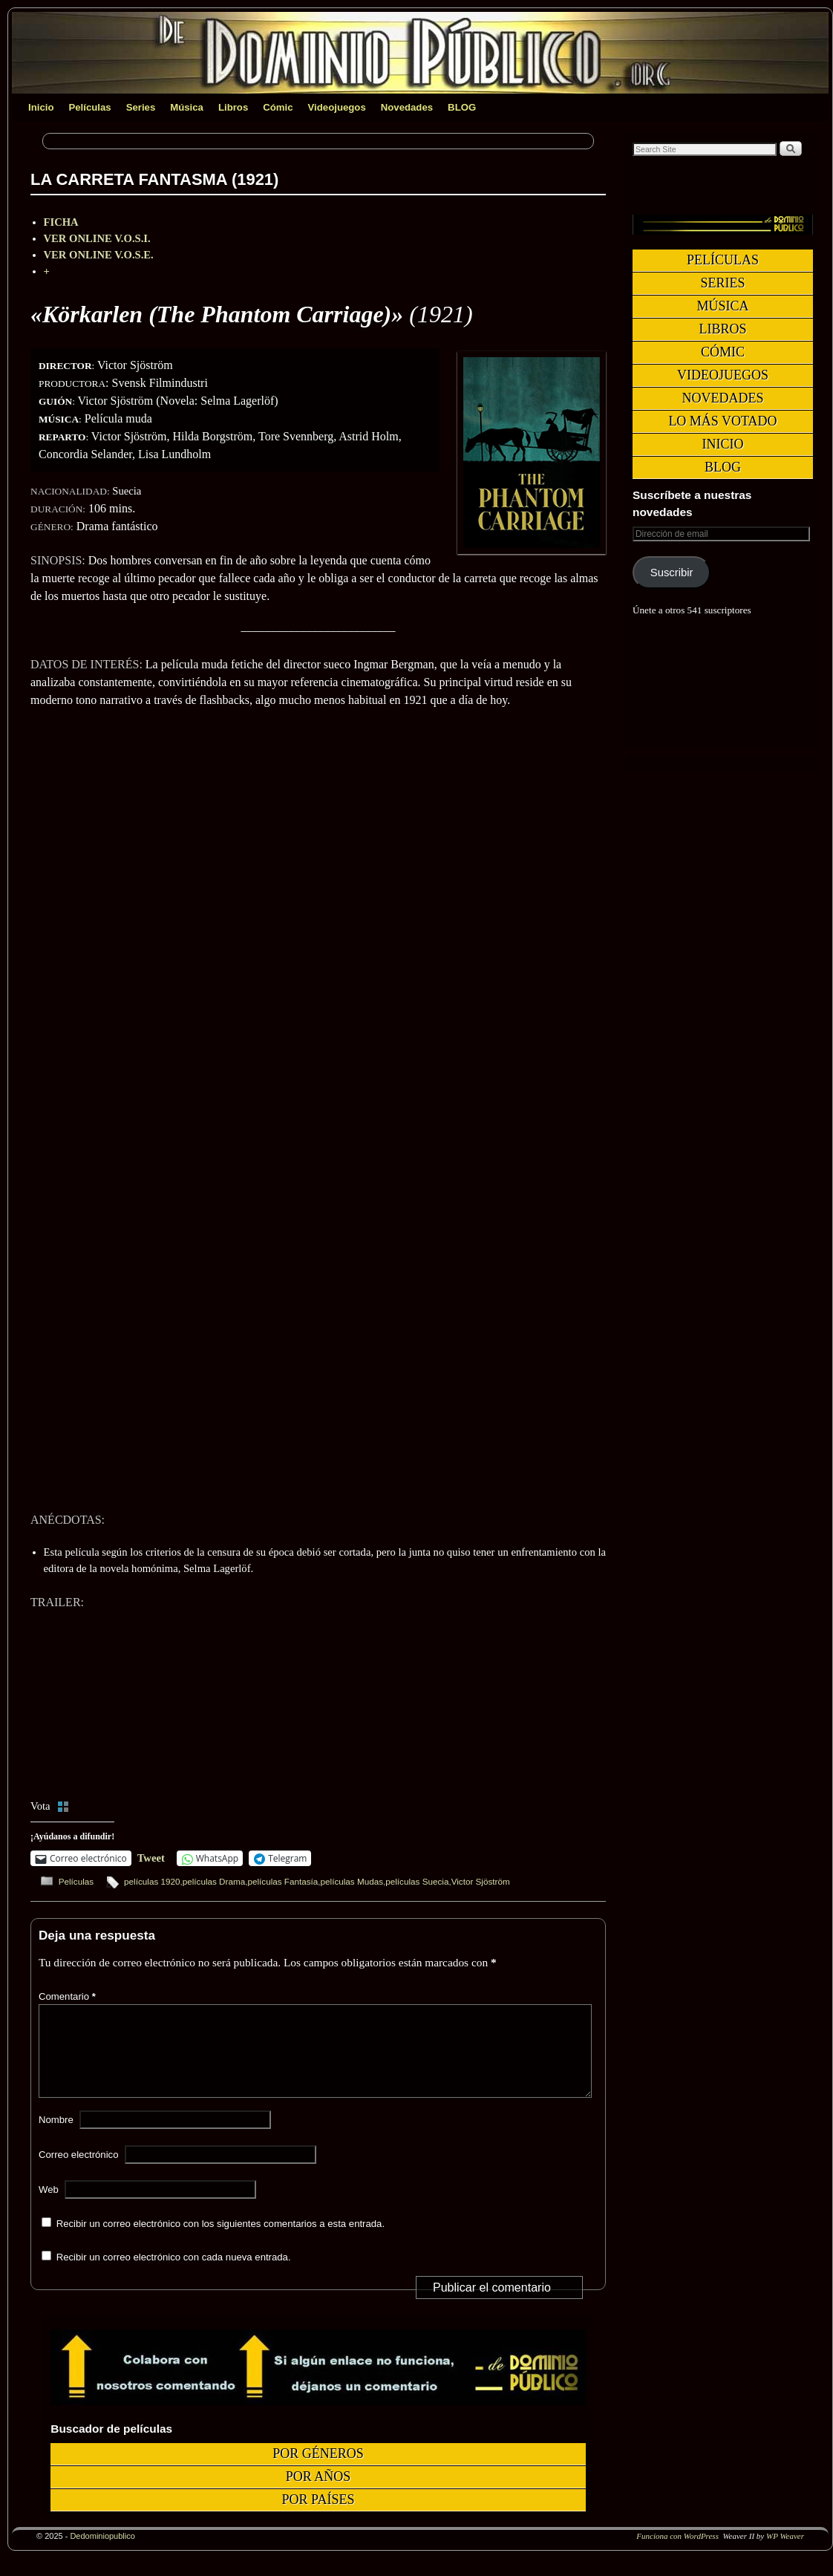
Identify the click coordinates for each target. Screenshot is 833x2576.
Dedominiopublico (102, 2553)
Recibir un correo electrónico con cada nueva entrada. (173, 2274)
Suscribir (671, 572)
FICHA (61, 222)
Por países (318, 2517)
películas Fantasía (282, 1881)
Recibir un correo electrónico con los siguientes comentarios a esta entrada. (220, 2241)
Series (141, 107)
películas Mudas (352, 1881)
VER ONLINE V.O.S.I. (97, 238)
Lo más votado (722, 421)
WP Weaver (785, 2553)
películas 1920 (152, 1881)
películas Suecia (416, 1881)
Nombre (56, 2137)
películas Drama (214, 1881)
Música (186, 107)
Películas (89, 107)
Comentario (69, 1996)
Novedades (407, 107)
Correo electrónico (79, 2172)
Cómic (278, 107)
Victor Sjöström (480, 1881)
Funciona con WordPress (677, 2553)
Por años (318, 2494)
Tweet (151, 1858)
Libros (233, 107)
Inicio (40, 107)
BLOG (462, 107)
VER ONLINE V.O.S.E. (99, 255)
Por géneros (318, 2471)
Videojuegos (337, 107)
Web (49, 2207)
